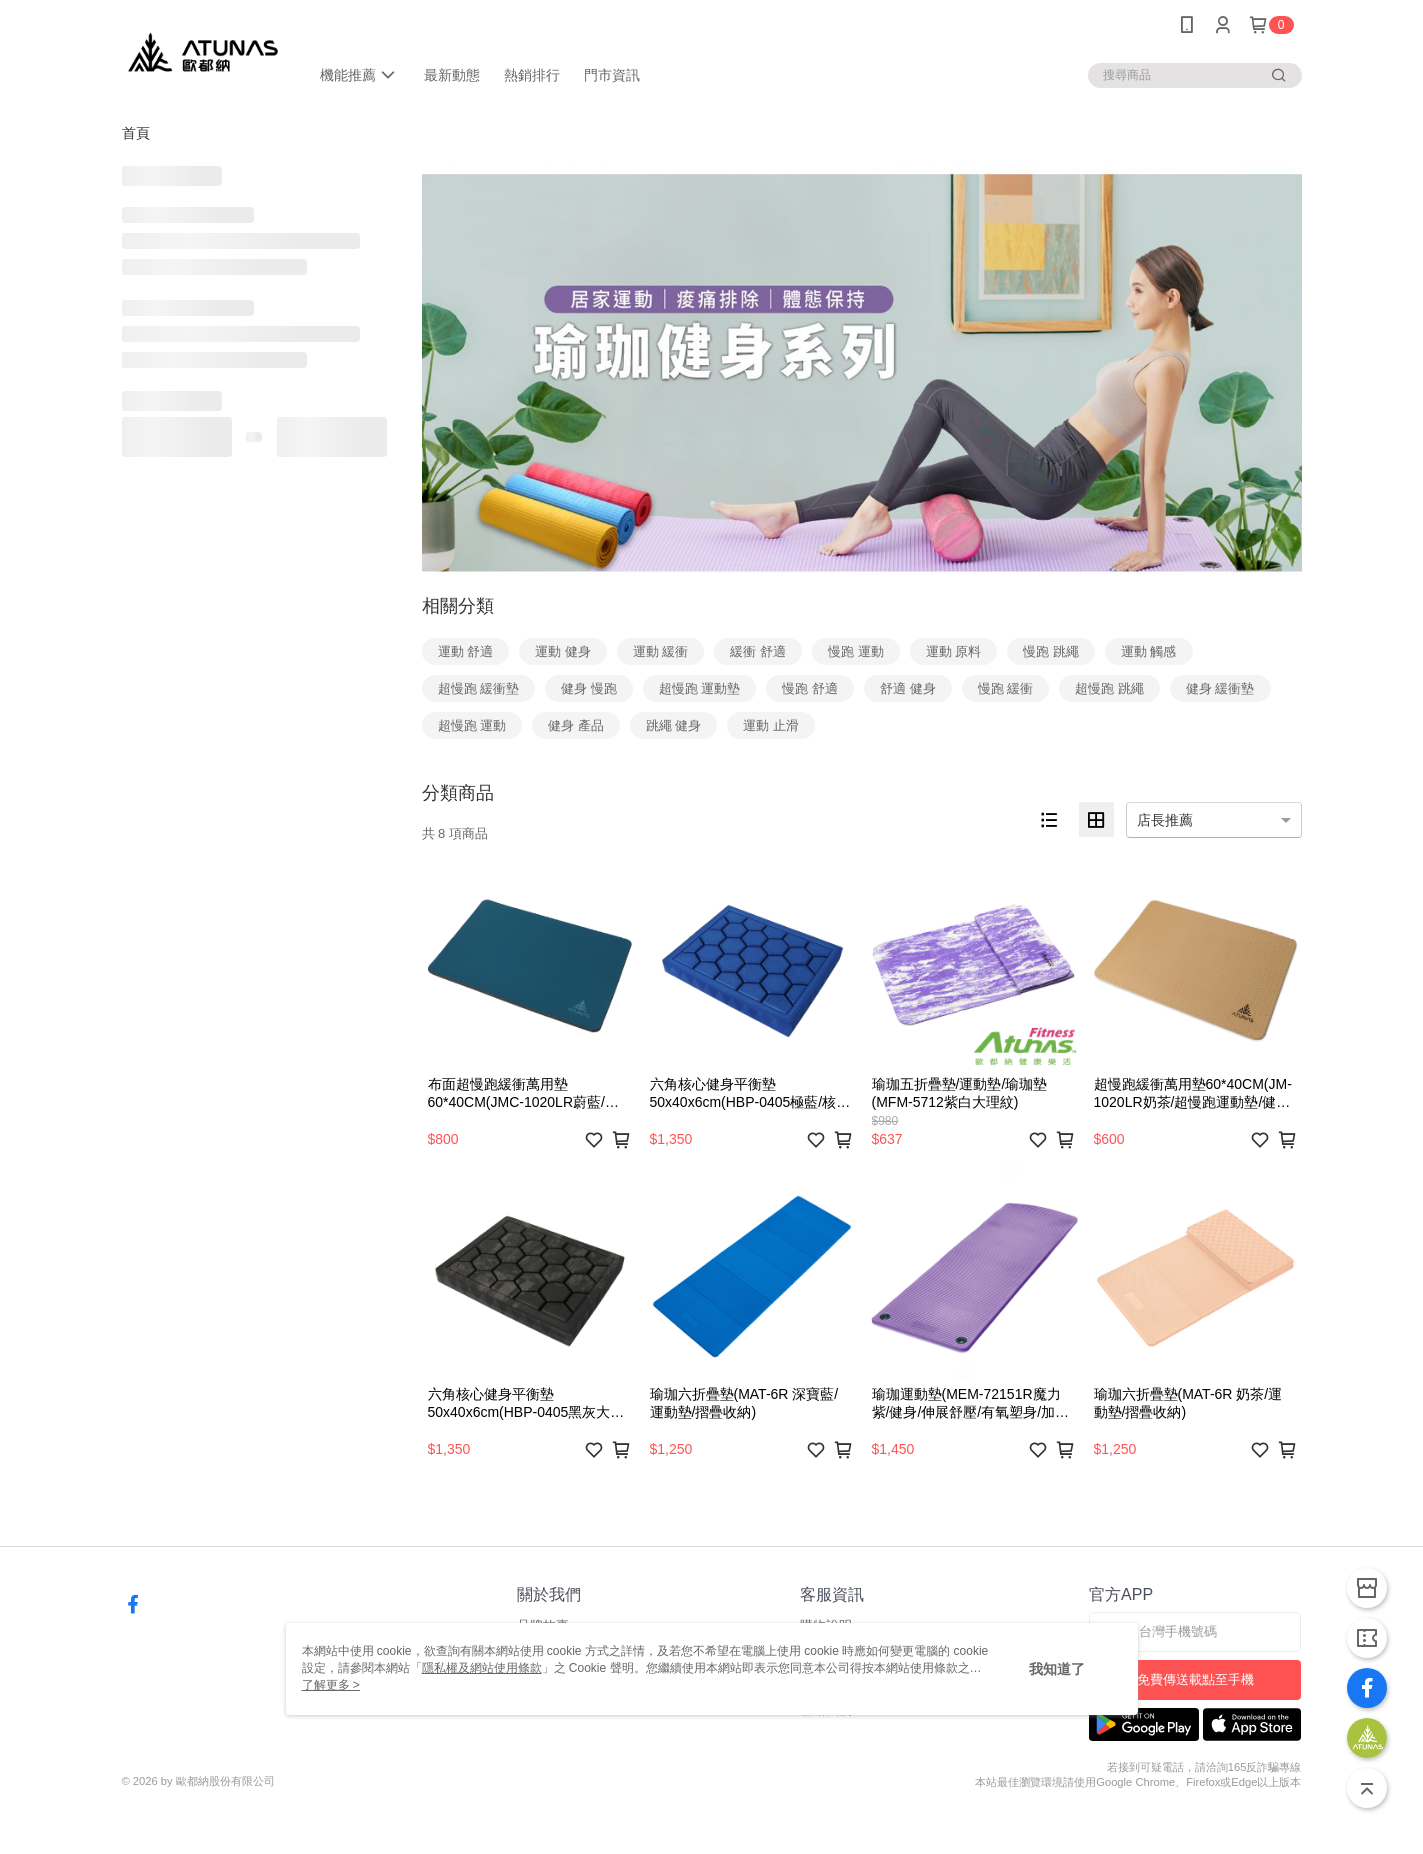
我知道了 (1057, 1669)
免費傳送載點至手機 (1195, 1679)
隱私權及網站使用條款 (482, 1668)
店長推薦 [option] (1165, 820)
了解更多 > (331, 1685)
